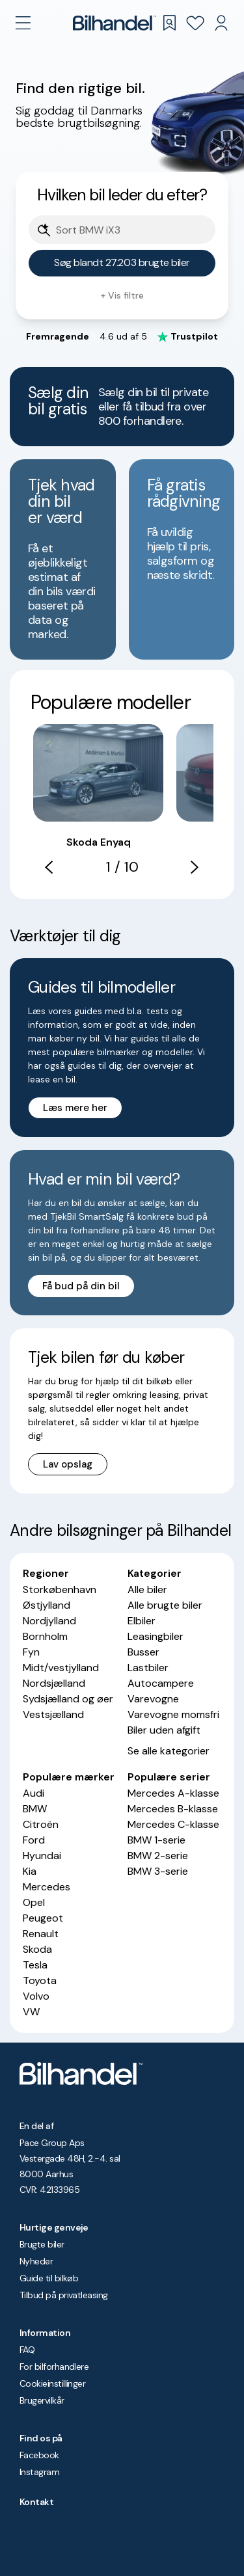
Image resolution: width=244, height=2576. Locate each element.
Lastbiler (148, 1667)
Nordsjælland (54, 1683)
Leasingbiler (155, 1636)
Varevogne (153, 1699)
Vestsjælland (53, 1714)
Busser (143, 1652)
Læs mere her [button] (75, 1107)
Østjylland (46, 1605)
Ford (34, 1840)
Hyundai (42, 1855)
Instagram (39, 2472)
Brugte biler (42, 2244)
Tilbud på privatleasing (64, 2295)
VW (31, 2012)
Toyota (40, 1980)
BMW (35, 1809)
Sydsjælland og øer (68, 1699)
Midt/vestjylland (61, 1667)
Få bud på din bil (81, 1286)
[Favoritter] (195, 23)
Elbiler (142, 1621)
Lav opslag (67, 1464)
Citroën (41, 1824)
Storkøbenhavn (59, 1589)
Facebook (39, 2455)
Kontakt (36, 2502)
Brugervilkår (42, 2400)
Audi (33, 1793)
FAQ (27, 2349)
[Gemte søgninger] (169, 23)
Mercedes (46, 1887)
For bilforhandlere (54, 2366)
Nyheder (36, 2261)
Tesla (35, 1965)
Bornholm (45, 1636)
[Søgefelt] (130, 230)
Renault (41, 1933)
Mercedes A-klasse (173, 1793)
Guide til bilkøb (49, 2278)
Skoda (37, 1949)
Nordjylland (49, 1621)
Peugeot (43, 1918)
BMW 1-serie (156, 1840)
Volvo (36, 1996)
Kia (29, 1871)
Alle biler (147, 1589)
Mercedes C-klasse (173, 1824)
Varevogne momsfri (173, 1714)
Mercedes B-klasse (173, 1809)
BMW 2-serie (158, 1855)
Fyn (31, 1652)
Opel (34, 1902)
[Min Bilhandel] (221, 23)
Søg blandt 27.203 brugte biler (122, 262)
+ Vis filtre (122, 295)
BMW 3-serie (158, 1871)
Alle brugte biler (165, 1605)
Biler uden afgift (164, 1730)
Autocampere (161, 1683)
